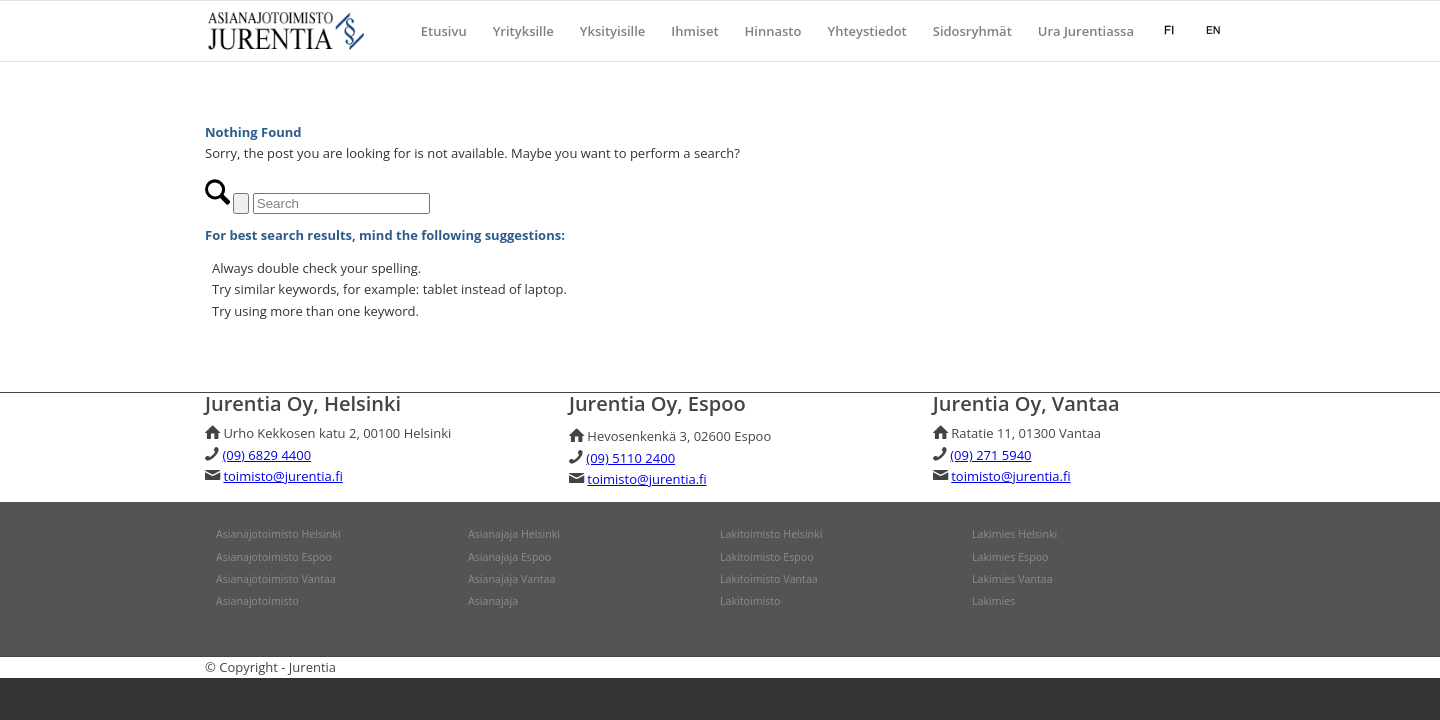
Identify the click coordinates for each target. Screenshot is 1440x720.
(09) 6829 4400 (266, 455)
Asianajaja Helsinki (514, 534)
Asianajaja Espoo (509, 557)
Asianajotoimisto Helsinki (278, 534)
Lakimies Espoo (1010, 557)
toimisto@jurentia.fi (282, 476)
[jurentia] (287, 31)
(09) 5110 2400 (630, 458)
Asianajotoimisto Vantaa (276, 579)
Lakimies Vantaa (1012, 579)
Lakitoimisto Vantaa (769, 579)
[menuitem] (444, 31)
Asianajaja (493, 601)
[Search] (341, 203)
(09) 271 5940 (990, 455)
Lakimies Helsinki (1014, 534)
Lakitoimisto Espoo (767, 557)
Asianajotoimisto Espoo (274, 557)
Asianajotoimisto (257, 601)
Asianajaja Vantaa (511, 579)
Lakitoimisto (750, 601)
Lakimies (993, 601)
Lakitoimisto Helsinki (771, 534)
